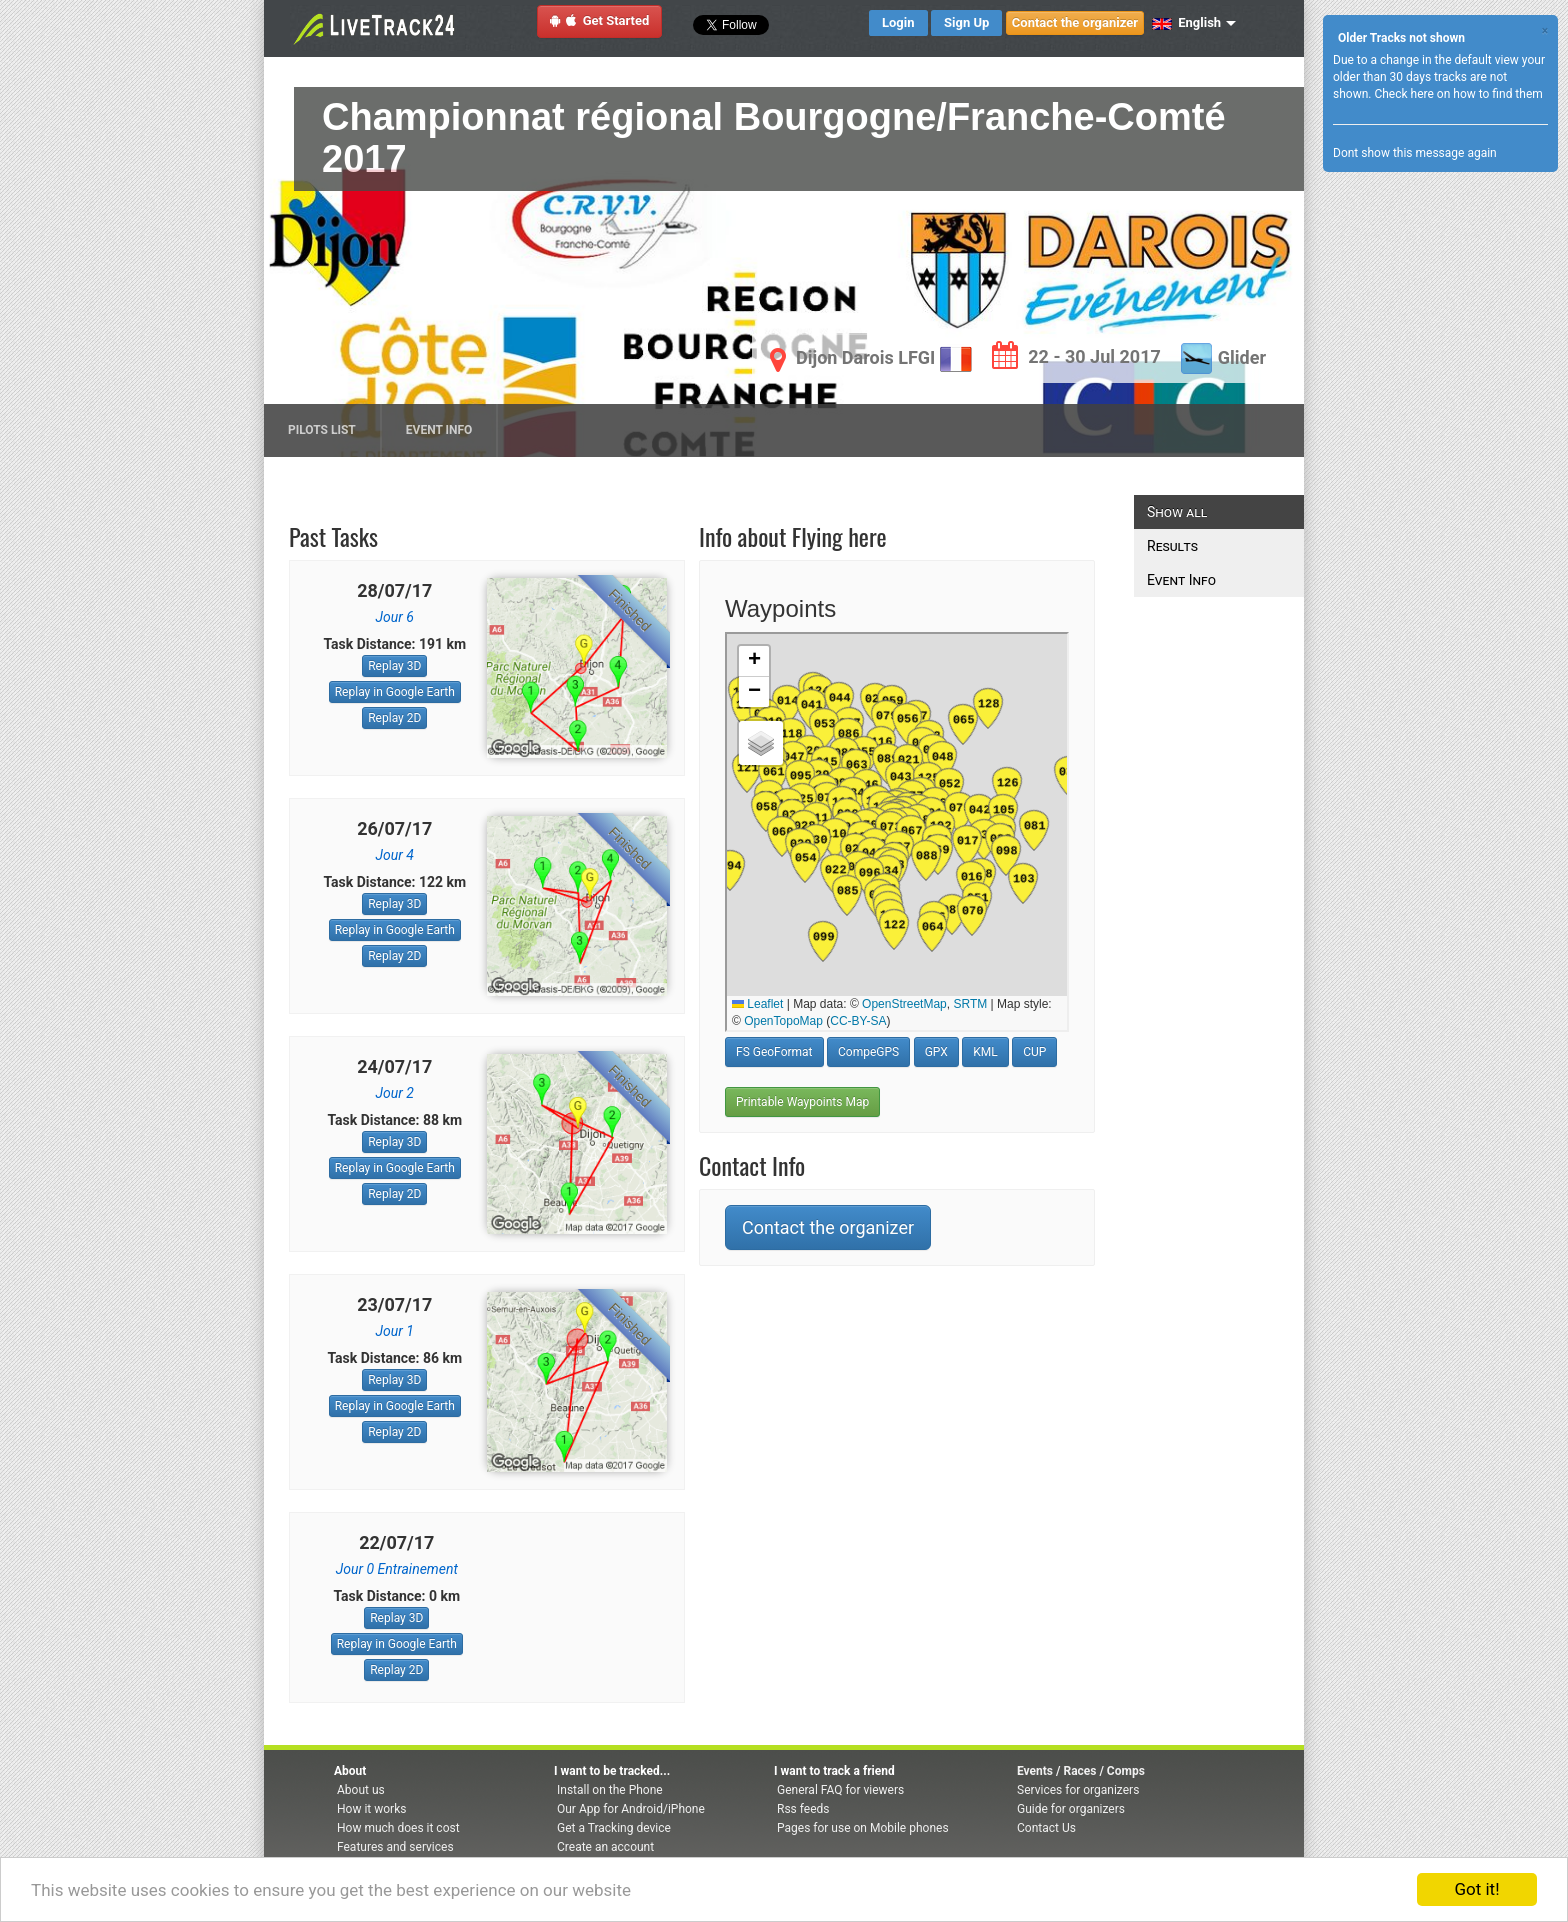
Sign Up (966, 22)
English (1186, 22)
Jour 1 (395, 1331)
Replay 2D (394, 718)
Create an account (605, 1847)
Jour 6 (395, 617)
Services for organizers (1078, 1790)
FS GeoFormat (774, 1052)
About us (361, 1790)
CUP (1034, 1052)
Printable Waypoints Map (802, 1102)
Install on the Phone (610, 1790)
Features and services (395, 1847)
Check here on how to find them (1458, 94)
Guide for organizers (1071, 1809)
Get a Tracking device (614, 1828)
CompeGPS (868, 1052)
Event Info (439, 430)
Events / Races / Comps (1081, 1771)
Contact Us (1046, 1828)
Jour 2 (395, 1093)
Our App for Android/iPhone (631, 1809)
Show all (1177, 512)
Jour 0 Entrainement (397, 1569)
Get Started (600, 20)
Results (1172, 546)
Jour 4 (395, 855)
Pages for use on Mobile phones (863, 1828)
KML (985, 1052)
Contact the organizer (1075, 22)
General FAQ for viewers (840, 1790)
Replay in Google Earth (395, 692)
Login (898, 22)
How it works (371, 1809)
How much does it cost (398, 1828)
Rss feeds (803, 1809)
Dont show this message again (1415, 153)
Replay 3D (394, 666)
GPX (936, 1052)
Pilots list (322, 430)
